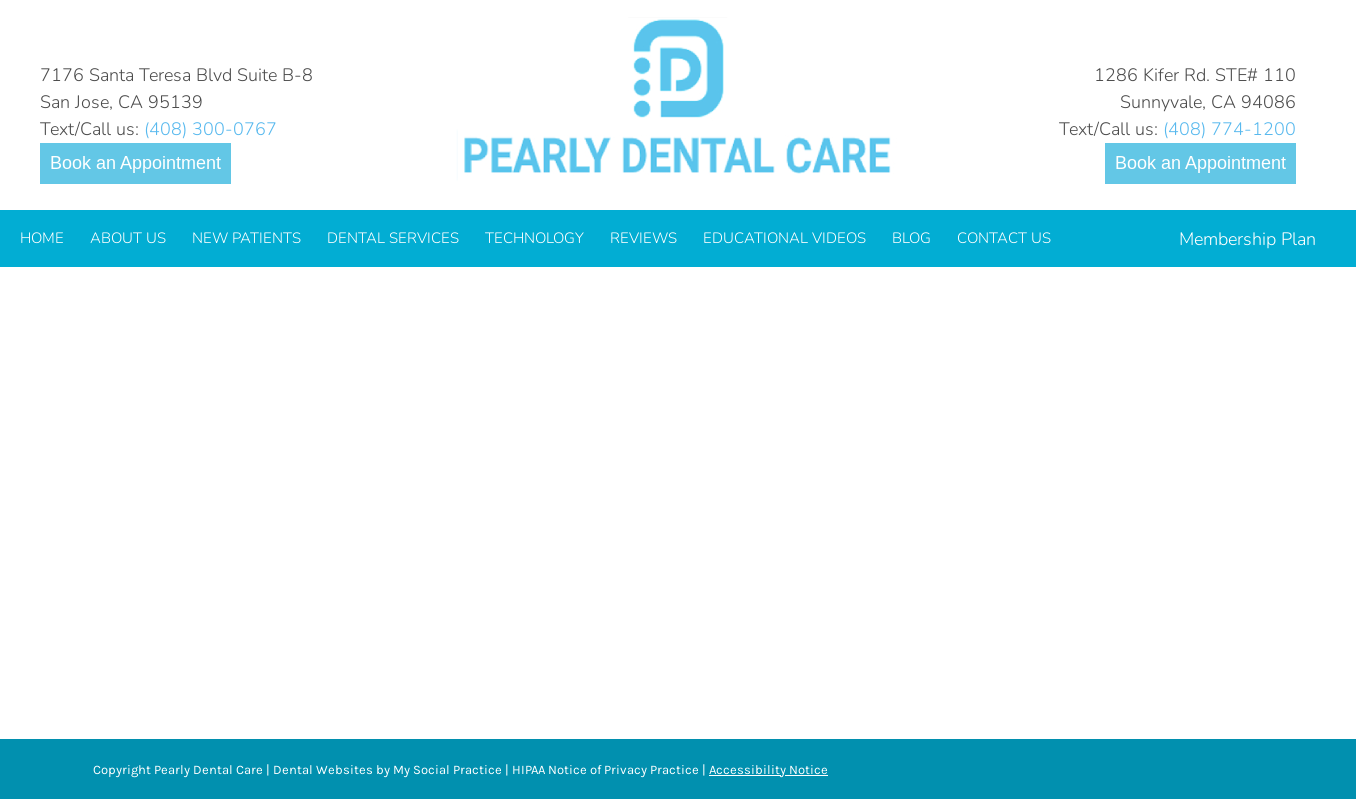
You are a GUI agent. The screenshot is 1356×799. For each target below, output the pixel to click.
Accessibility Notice (768, 769)
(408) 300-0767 (210, 129)
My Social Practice (446, 769)
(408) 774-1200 (1229, 129)
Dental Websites (323, 769)
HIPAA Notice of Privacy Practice (605, 769)
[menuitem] (42, 238)
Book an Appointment (135, 163)
